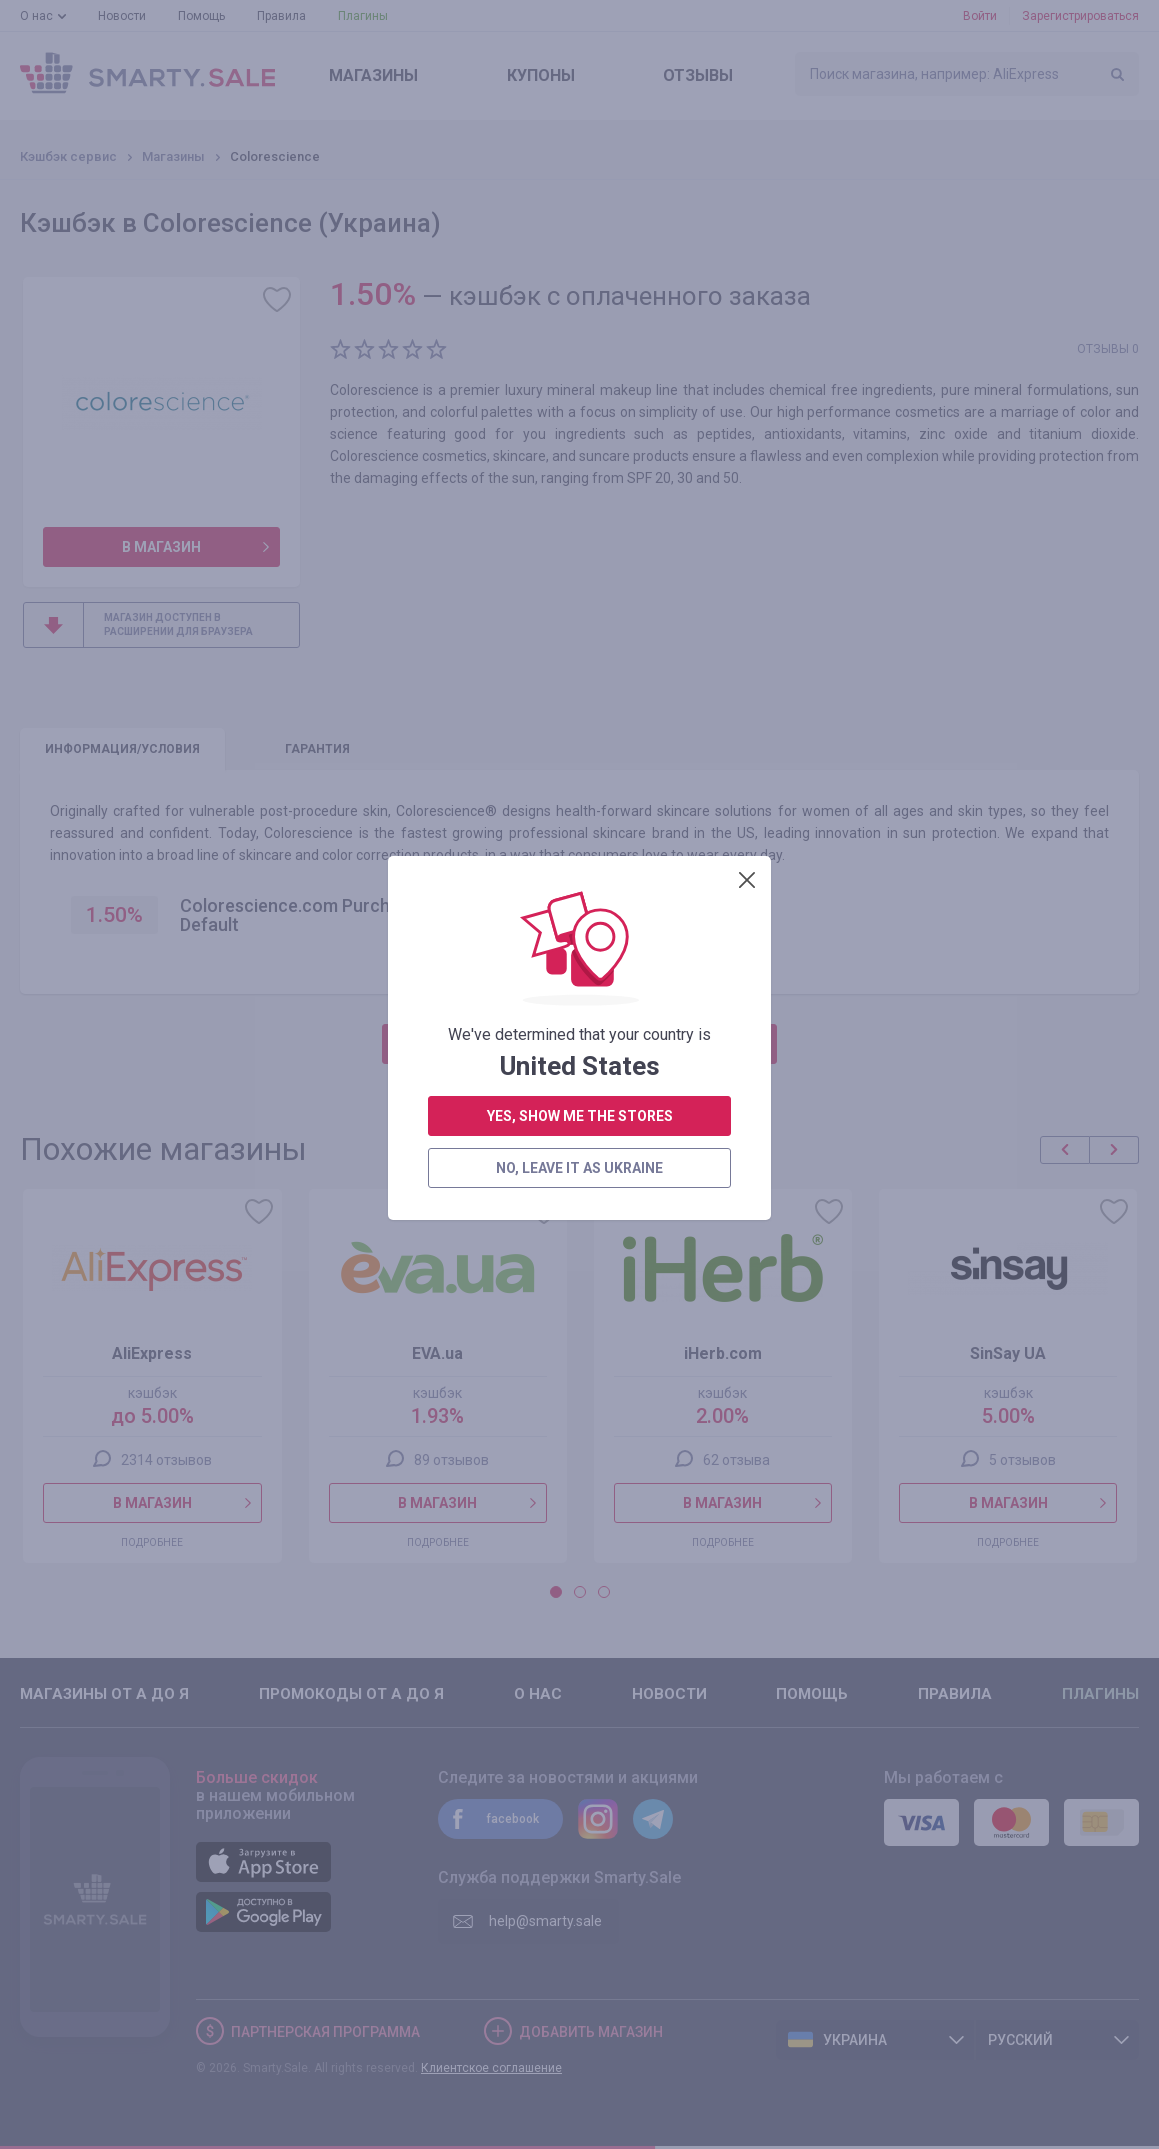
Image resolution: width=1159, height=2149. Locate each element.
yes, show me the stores (580, 519)
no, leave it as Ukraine (579, 571)
